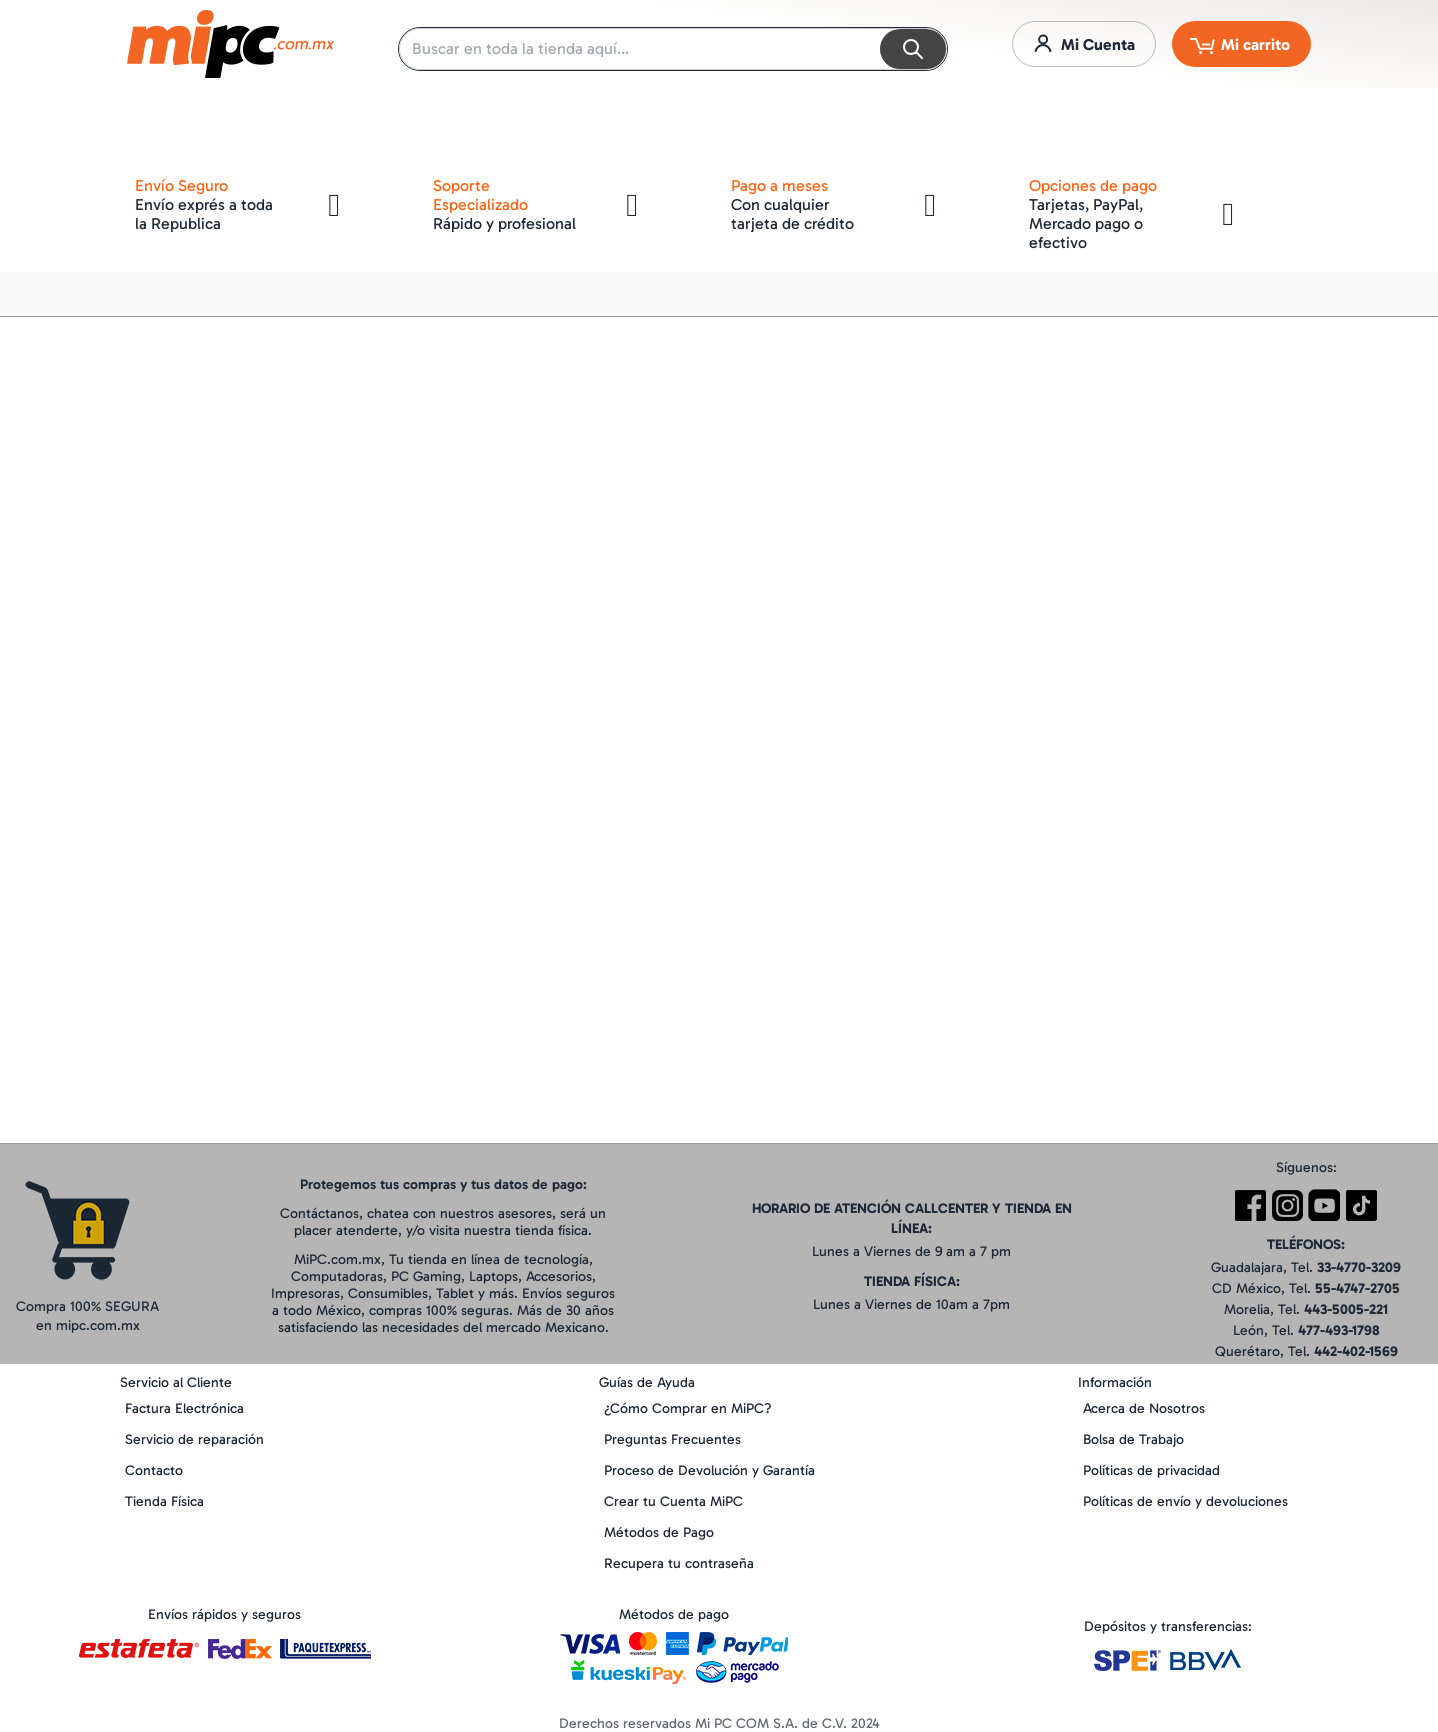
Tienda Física (164, 1501)
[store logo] (230, 44)
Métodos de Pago (659, 1532)
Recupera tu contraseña (679, 1563)
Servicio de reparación (194, 1439)
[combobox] (673, 49)
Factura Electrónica (184, 1408)
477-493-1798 (1339, 1330)
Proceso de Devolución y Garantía (709, 1470)
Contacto (154, 1470)
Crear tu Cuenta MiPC (673, 1501)
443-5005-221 (1346, 1309)
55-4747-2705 (1357, 1288)
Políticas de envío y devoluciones (1185, 1501)
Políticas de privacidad (1151, 1470)
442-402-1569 (1356, 1351)
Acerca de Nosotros (1144, 1408)
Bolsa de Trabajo (1133, 1439)
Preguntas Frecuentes (672, 1439)
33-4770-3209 (1359, 1267)
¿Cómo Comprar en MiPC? (688, 1408)
